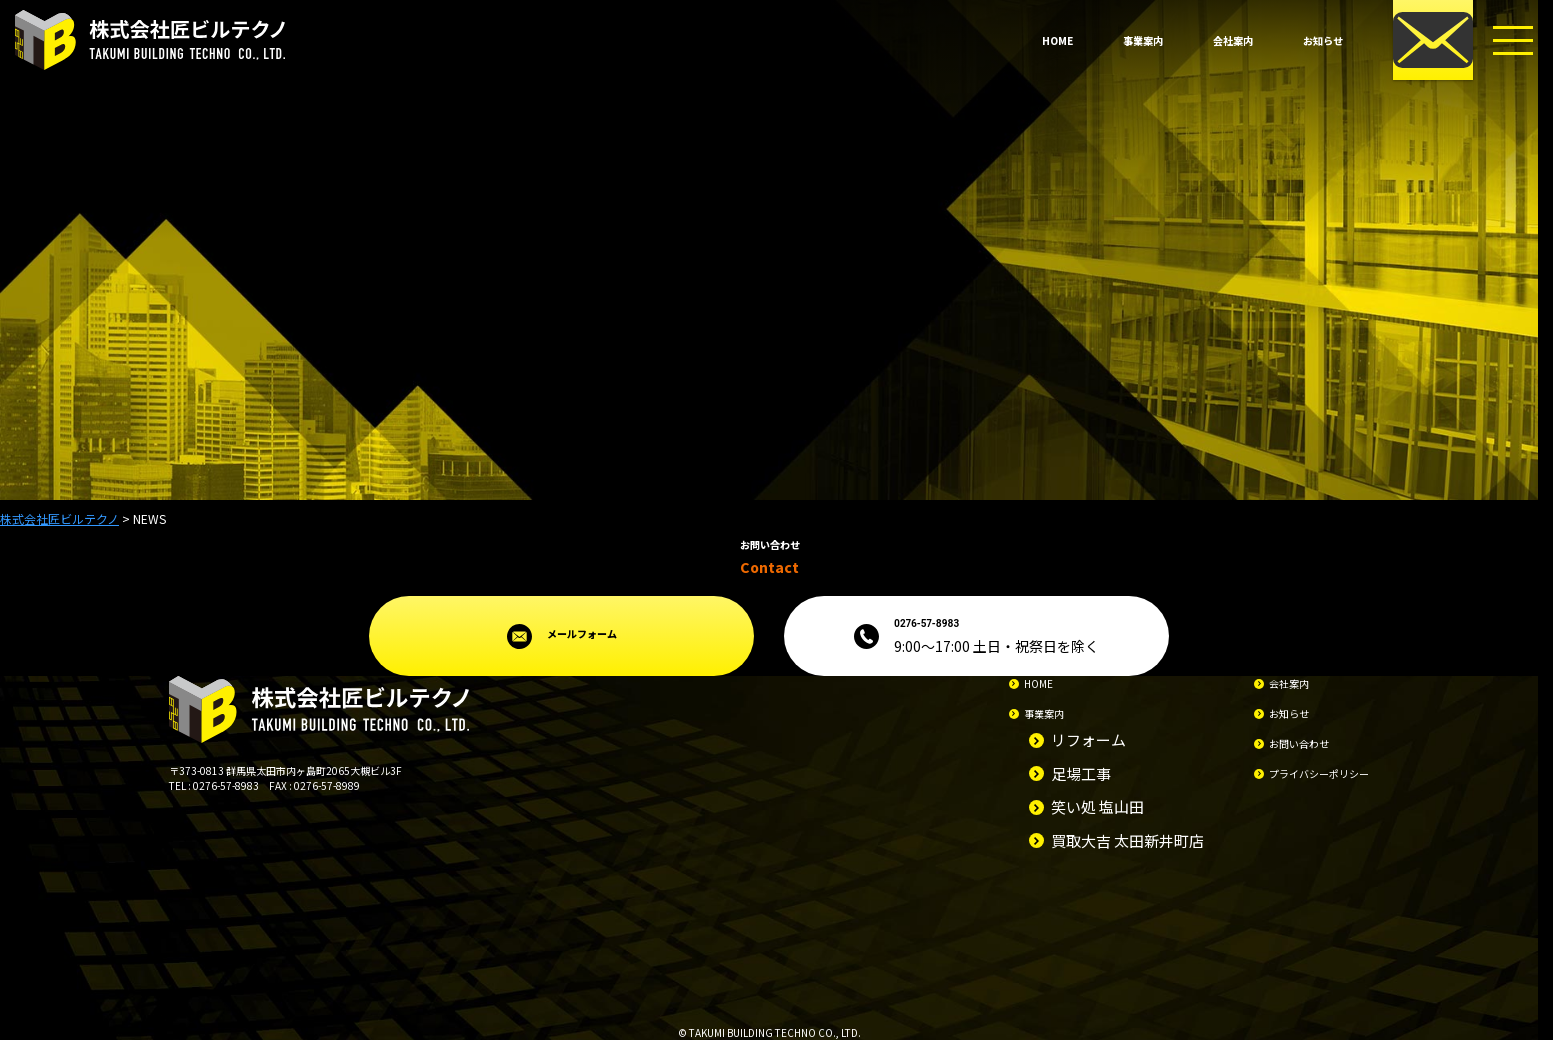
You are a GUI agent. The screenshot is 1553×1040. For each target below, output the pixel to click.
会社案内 (1233, 40)
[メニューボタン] (1513, 40)
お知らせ (1323, 40)
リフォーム (1088, 739)
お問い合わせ (1299, 743)
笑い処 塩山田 (1097, 806)
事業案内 (1143, 40)
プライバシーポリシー (1319, 773)
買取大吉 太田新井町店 (1127, 840)
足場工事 (1081, 773)
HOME (1057, 40)
